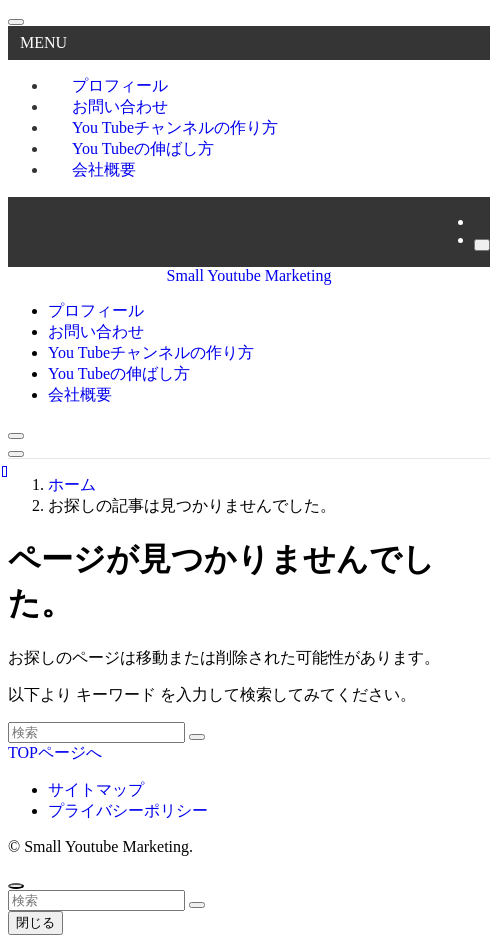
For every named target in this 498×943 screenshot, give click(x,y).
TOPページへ (55, 752)
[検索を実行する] (197, 737)
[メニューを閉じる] (16, 22)
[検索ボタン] (16, 436)
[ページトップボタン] (16, 886)
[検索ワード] (96, 732)
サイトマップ (96, 789)
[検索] (482, 245)
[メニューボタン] (16, 454)
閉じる (35, 922)
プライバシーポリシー (128, 810)
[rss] (480, 221)
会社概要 (104, 169)
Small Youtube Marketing (249, 275)
